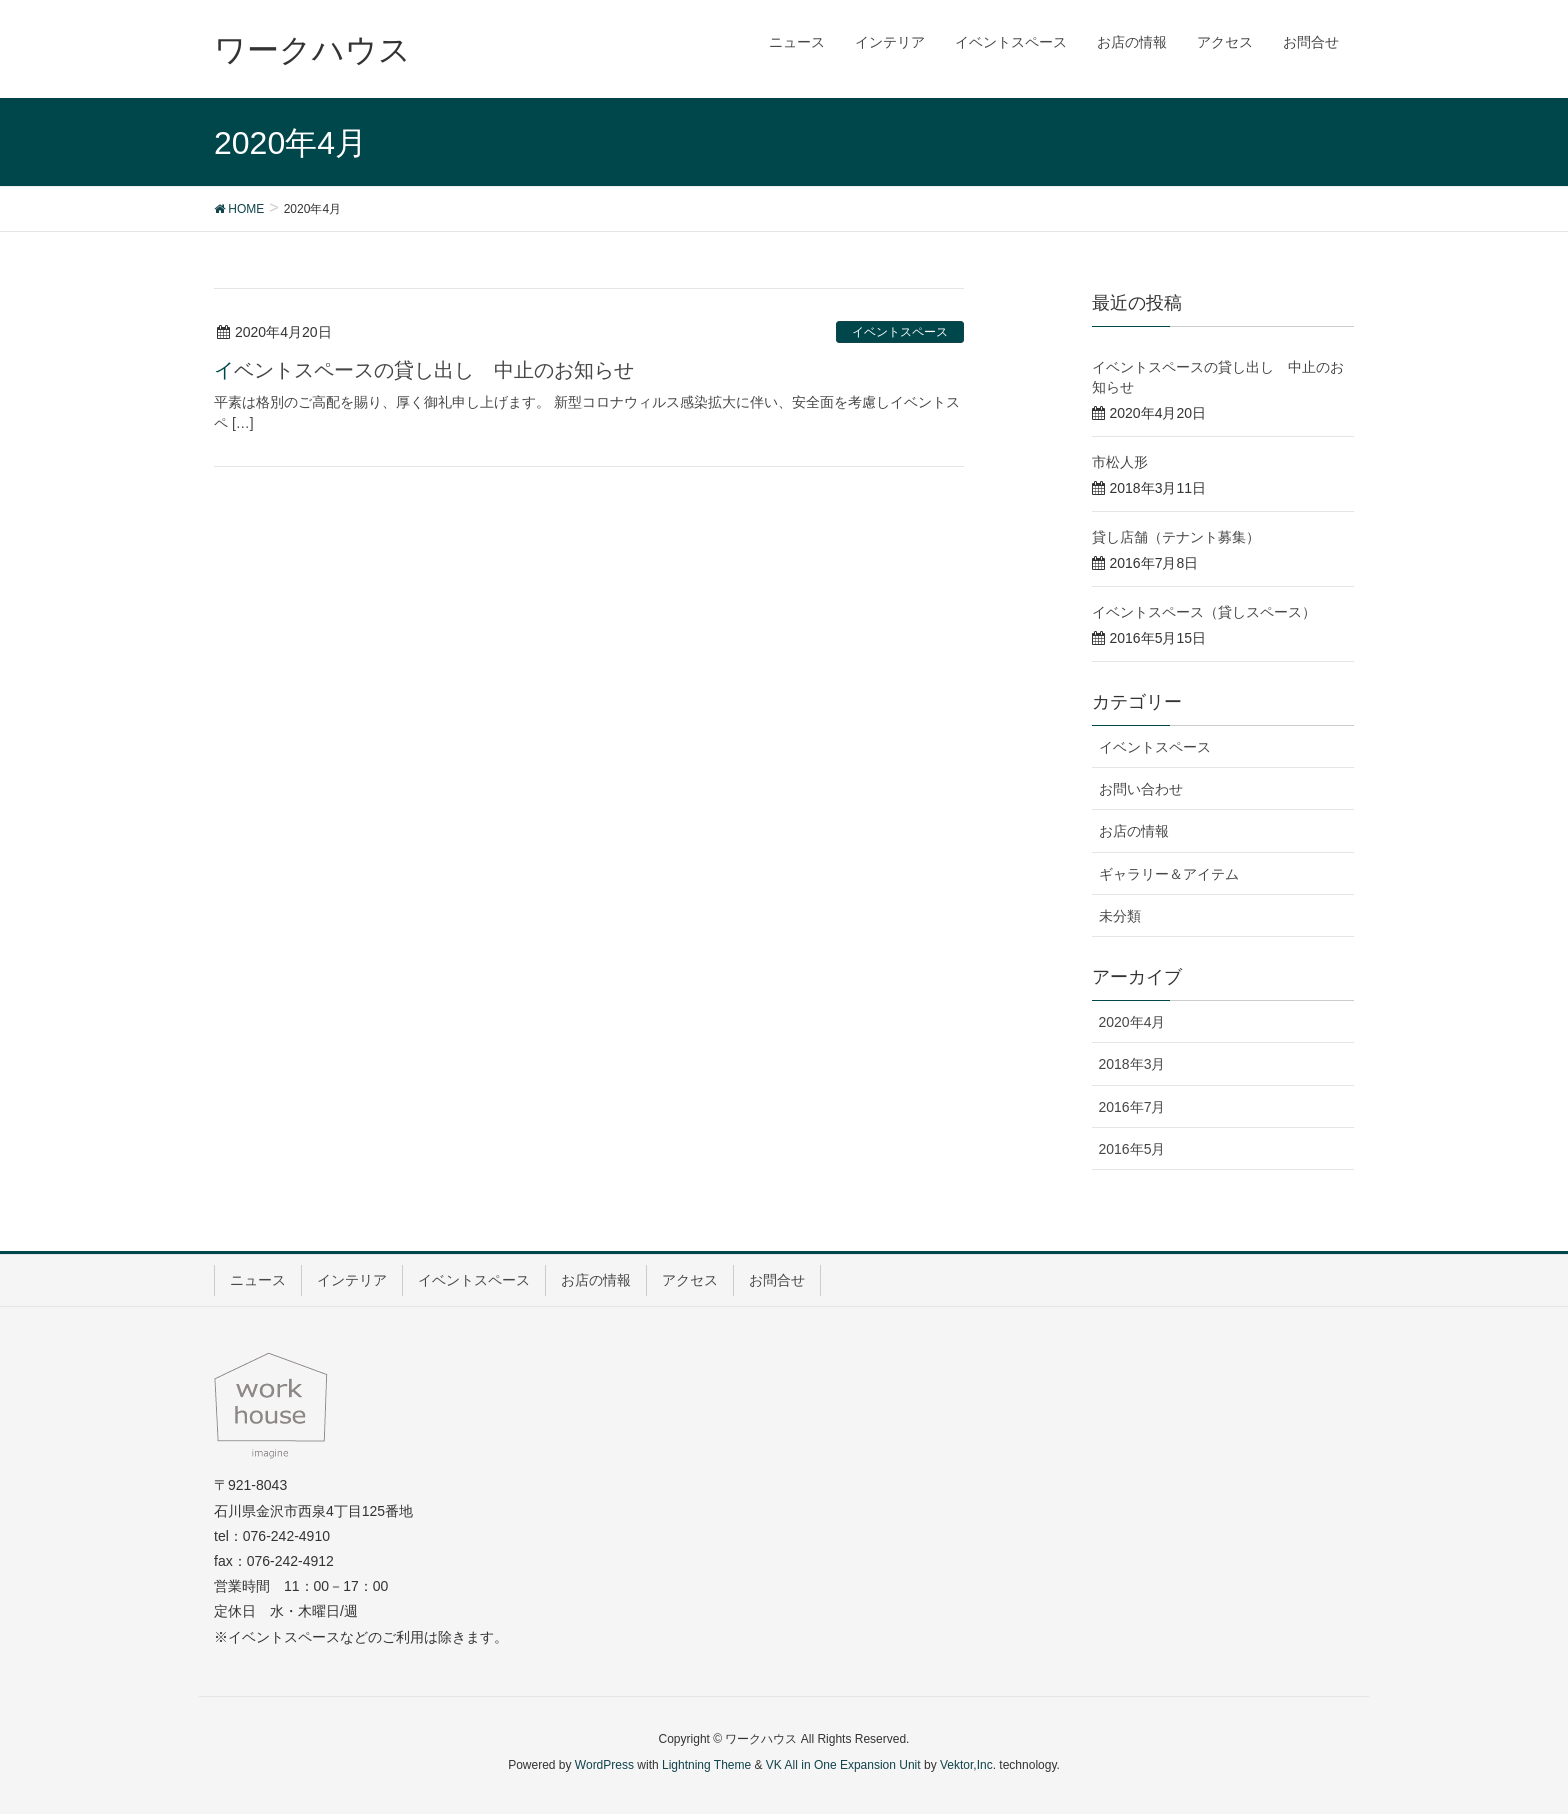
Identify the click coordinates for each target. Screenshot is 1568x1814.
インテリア (352, 1280)
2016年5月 (1132, 1149)
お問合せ (777, 1280)
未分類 (1120, 916)
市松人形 (1120, 462)
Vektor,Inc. (968, 1765)
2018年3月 (1132, 1064)
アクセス (690, 1280)
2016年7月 (1132, 1107)
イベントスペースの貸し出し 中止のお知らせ (424, 370)
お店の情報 (1134, 831)
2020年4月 (1132, 1022)
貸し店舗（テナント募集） (1176, 537)
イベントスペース (900, 332)
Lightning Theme (706, 1765)
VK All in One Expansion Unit (843, 1765)
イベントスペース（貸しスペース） (1204, 612)
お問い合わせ (1141, 789)
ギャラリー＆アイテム (1169, 874)
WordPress (604, 1765)
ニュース (258, 1280)
